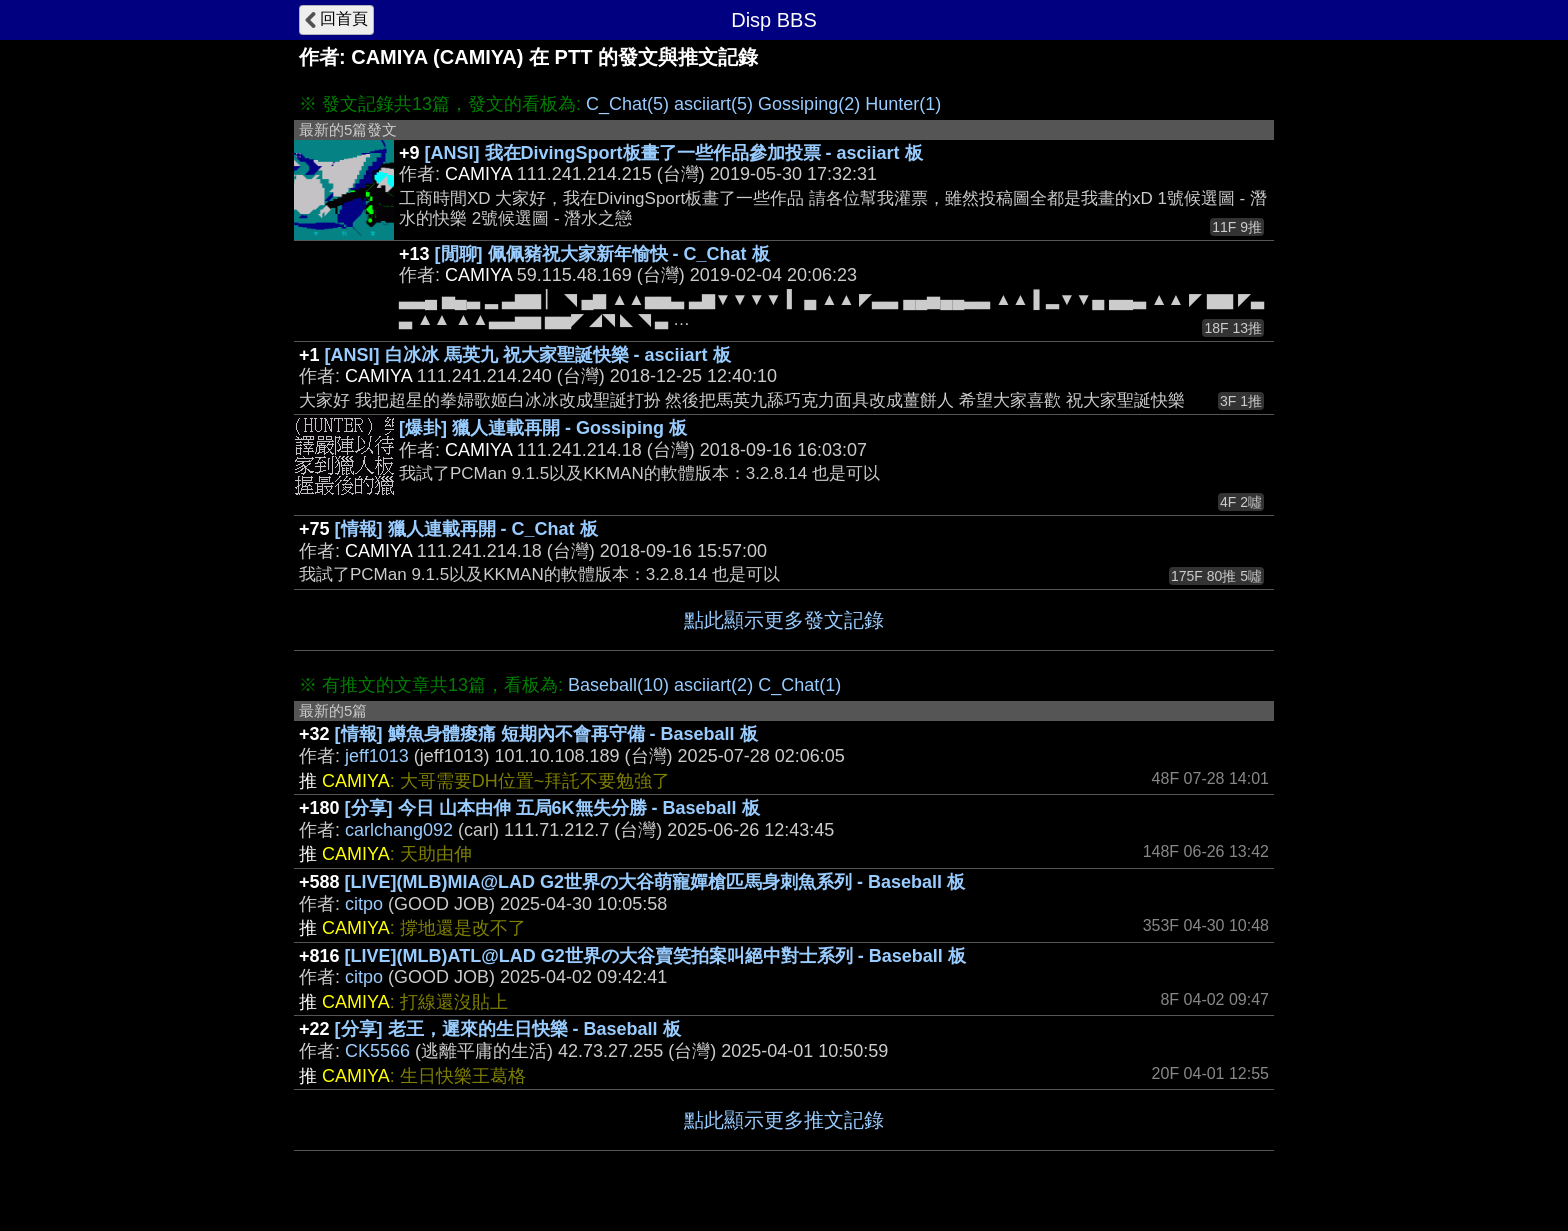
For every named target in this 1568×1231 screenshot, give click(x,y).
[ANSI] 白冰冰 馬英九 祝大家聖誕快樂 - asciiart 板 (528, 355)
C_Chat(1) (799, 685)
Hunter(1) (903, 104)
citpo (364, 904)
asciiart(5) (713, 104)
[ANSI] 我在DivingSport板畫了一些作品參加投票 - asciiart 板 (674, 153)
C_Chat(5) (627, 104)
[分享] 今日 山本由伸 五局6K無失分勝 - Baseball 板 (552, 808)
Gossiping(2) (809, 104)
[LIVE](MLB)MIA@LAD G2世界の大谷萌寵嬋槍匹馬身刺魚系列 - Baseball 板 (655, 882)
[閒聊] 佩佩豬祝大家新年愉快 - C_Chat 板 (602, 254)
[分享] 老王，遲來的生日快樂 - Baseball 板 (508, 1029)
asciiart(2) (713, 685)
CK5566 (377, 1051)
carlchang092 (399, 830)
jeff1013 (377, 756)
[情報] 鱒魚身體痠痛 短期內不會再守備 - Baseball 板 (546, 734)
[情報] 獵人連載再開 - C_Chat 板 (466, 529)
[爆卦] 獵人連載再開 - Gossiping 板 (543, 428)
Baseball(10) (618, 685)
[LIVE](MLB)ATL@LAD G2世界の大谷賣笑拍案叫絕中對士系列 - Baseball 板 (655, 956)
